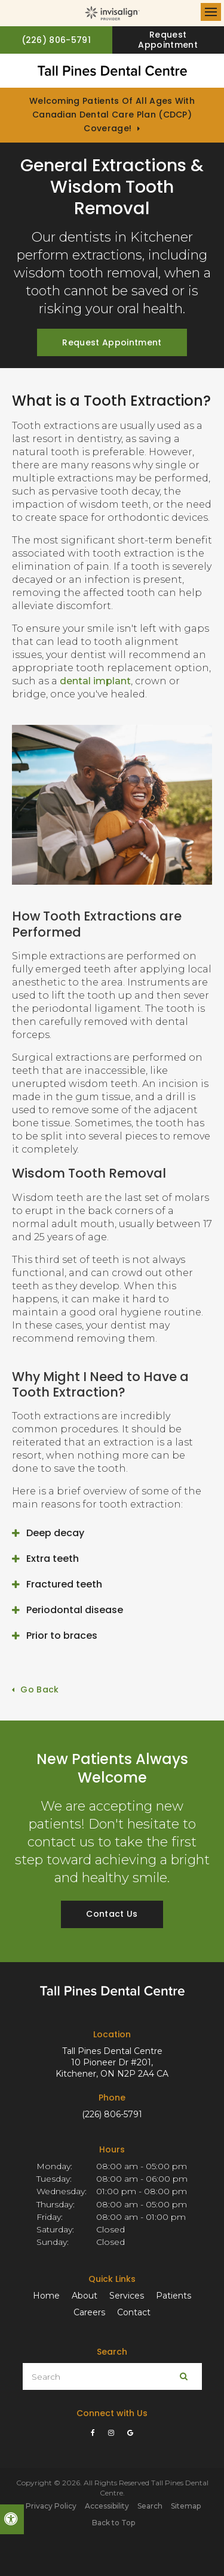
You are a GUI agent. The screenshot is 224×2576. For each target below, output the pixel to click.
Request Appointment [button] (168, 40)
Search (149, 2505)
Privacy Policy (51, 2505)
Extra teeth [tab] (52, 1558)
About (84, 2295)
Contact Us (111, 1914)
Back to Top (113, 2522)
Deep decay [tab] (55, 1533)
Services (126, 2295)
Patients (173, 2295)
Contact (134, 2312)
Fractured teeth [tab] (64, 1584)
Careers (89, 2312)
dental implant (95, 681)
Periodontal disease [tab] (74, 1610)
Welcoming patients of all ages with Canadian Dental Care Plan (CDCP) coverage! (112, 114)
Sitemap (186, 2505)
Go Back (39, 1689)
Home (46, 2295)
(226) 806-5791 (112, 2114)
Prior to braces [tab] (61, 1635)
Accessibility (107, 2505)
